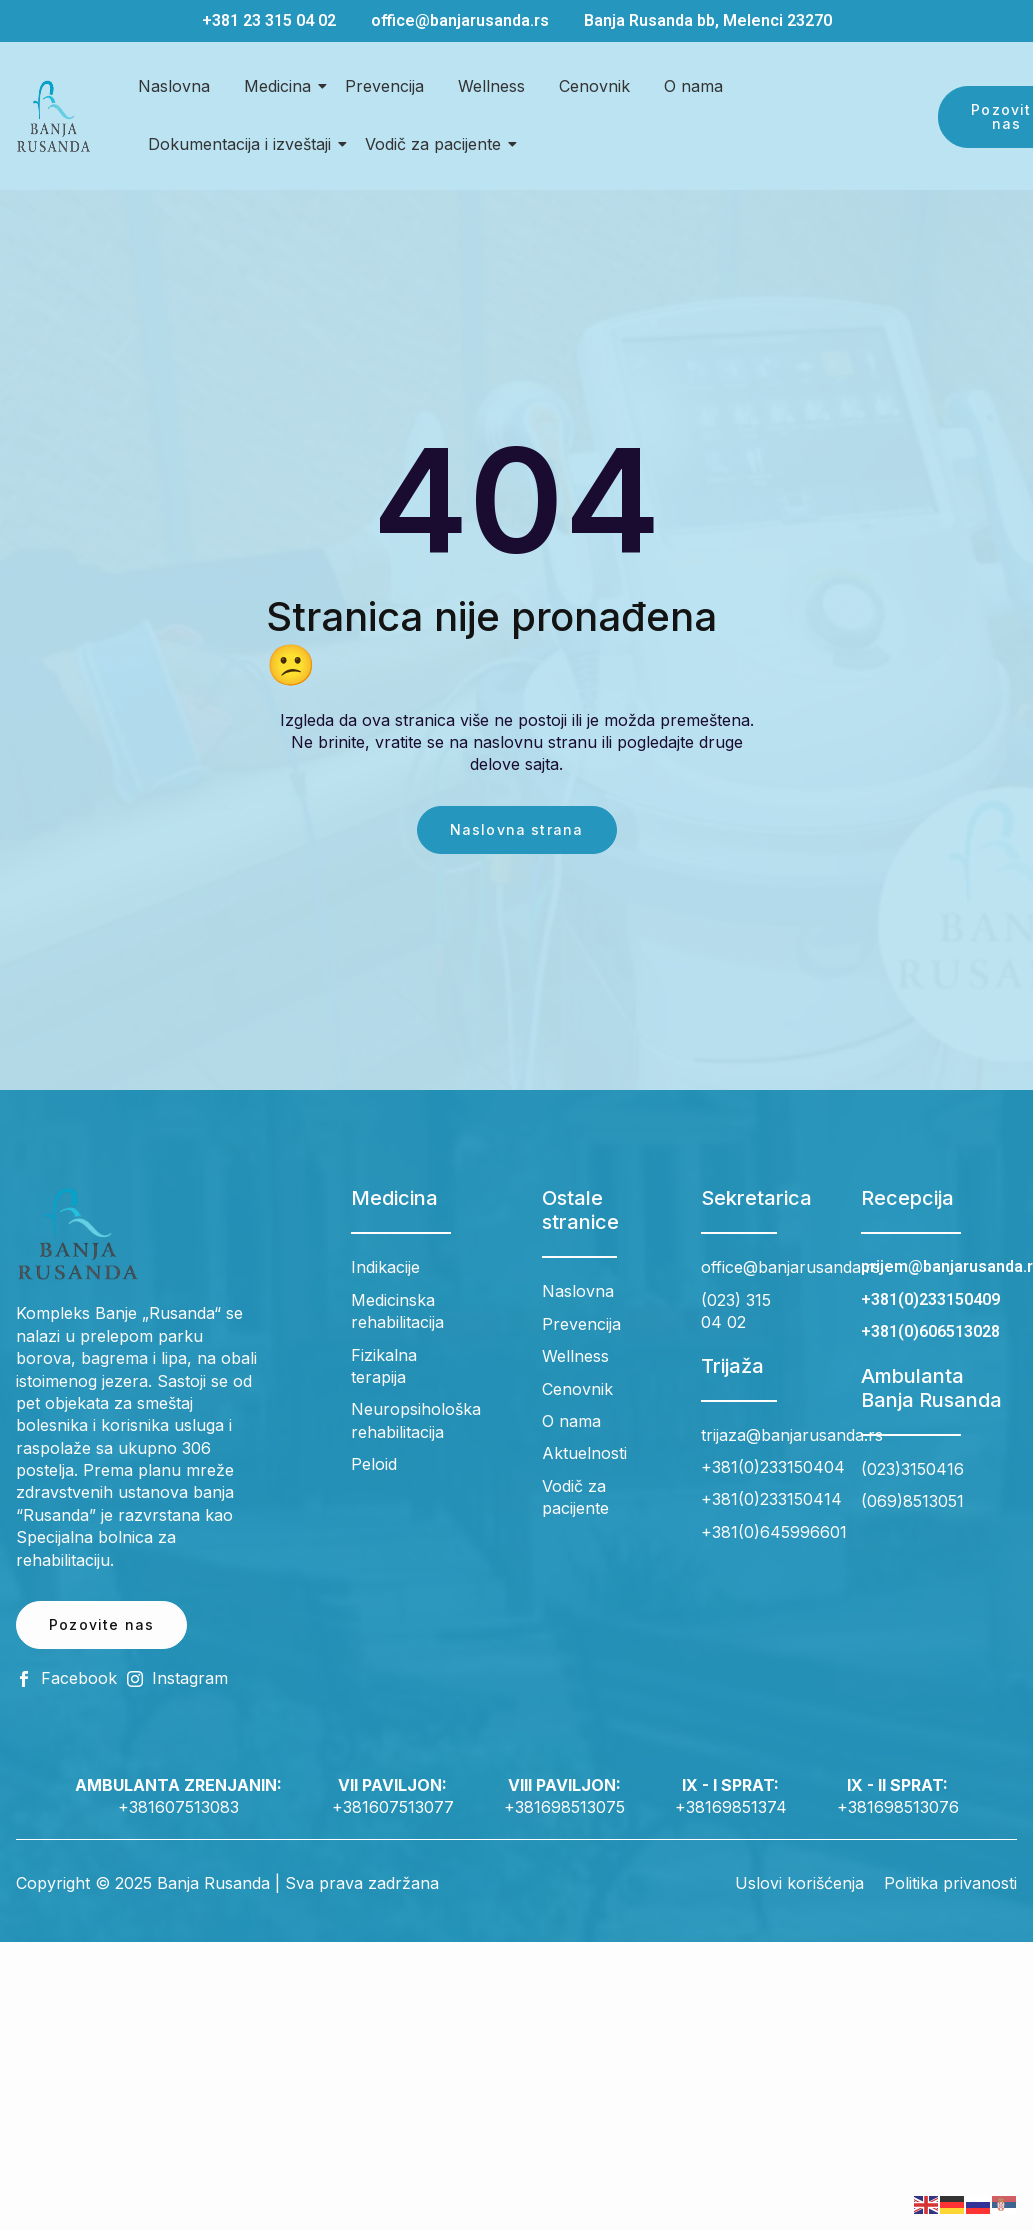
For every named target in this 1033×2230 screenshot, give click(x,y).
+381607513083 (178, 1807)
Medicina (281, 86)
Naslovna (174, 86)
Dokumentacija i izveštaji (243, 144)
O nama (693, 86)
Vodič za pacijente (436, 144)
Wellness (491, 86)
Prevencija (384, 86)
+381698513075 (564, 1807)
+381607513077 (393, 1807)
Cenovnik (594, 86)
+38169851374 (731, 1807)
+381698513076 (898, 1807)
